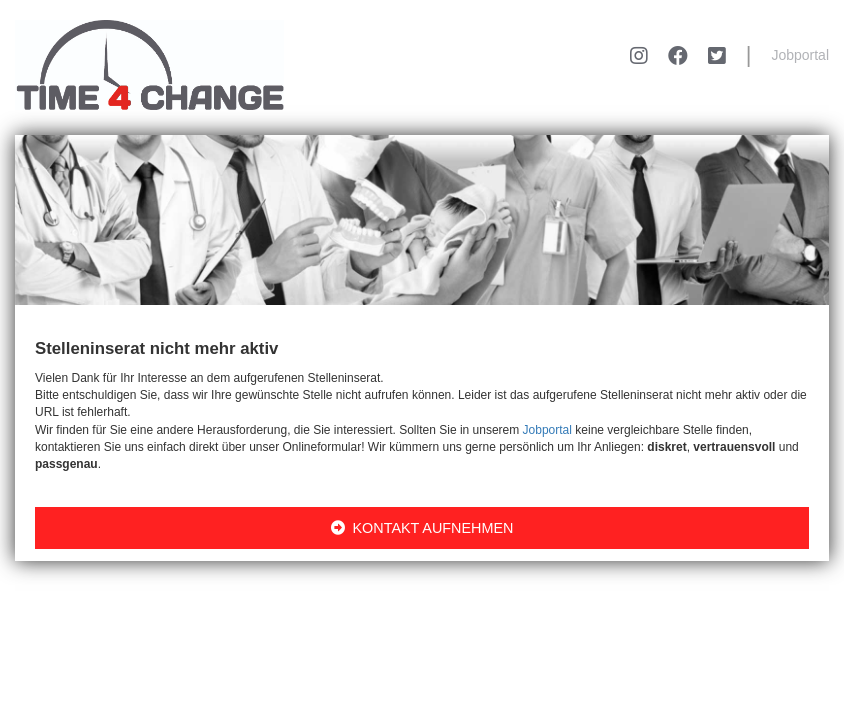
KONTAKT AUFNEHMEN (422, 528)
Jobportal (800, 55)
